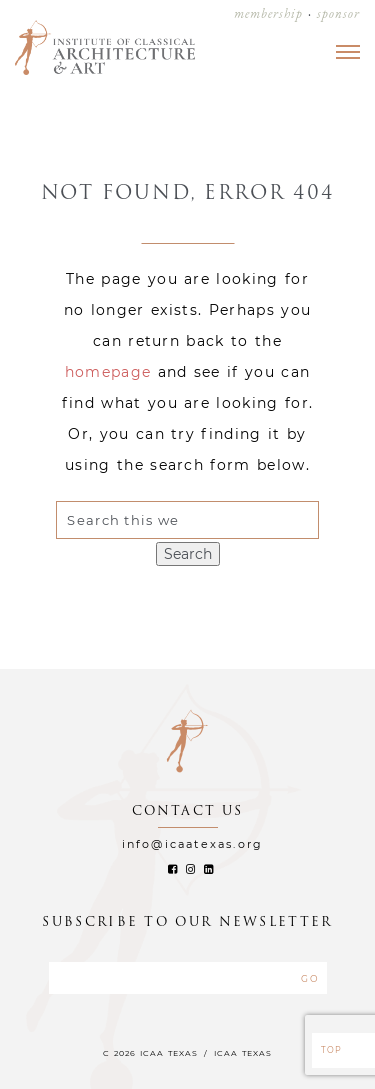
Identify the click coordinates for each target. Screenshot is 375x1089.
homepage (108, 372)
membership (268, 13)
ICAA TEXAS (243, 1053)
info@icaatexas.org (193, 844)
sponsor (338, 13)
